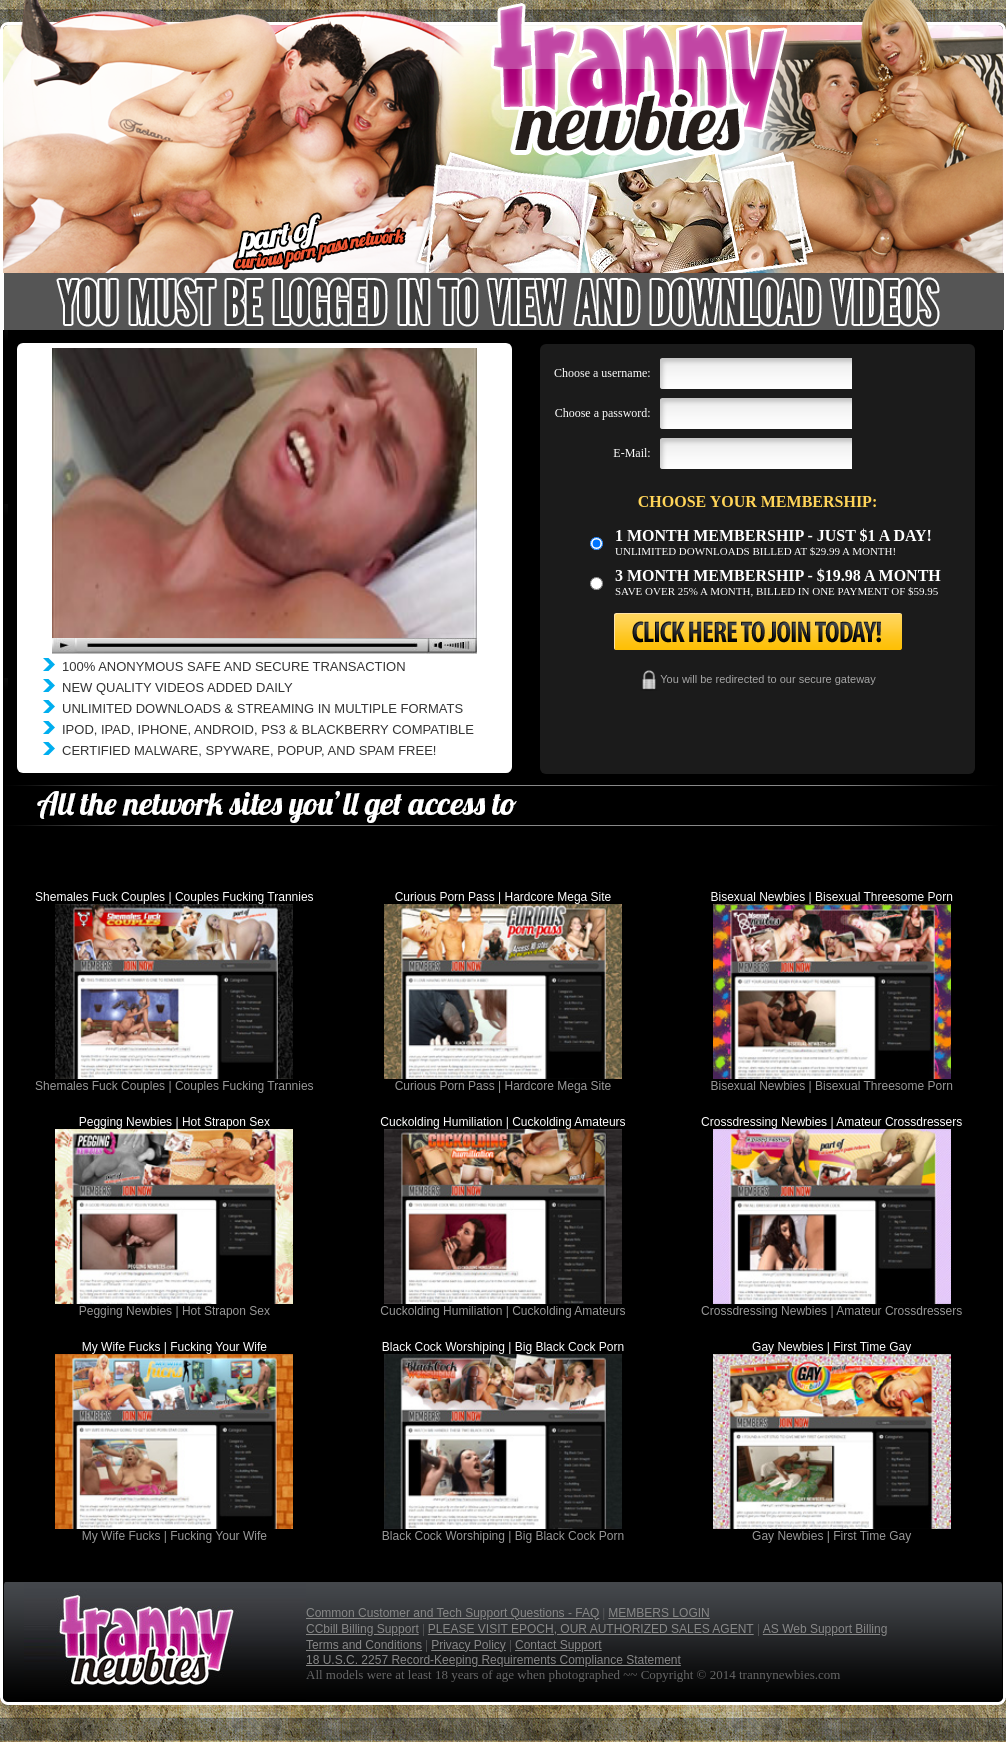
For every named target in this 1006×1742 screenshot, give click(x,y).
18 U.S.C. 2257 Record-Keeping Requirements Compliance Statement (493, 1660)
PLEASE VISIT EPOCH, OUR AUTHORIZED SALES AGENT (591, 1629)
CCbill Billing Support (362, 1629)
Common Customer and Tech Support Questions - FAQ (452, 1613)
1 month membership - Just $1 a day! (773, 535)
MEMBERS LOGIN (658, 1613)
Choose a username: (602, 373)
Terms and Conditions (364, 1645)
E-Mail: (631, 453)
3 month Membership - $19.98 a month (778, 575)
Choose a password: (603, 413)
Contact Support (558, 1645)
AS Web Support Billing (825, 1629)
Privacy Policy (468, 1645)
